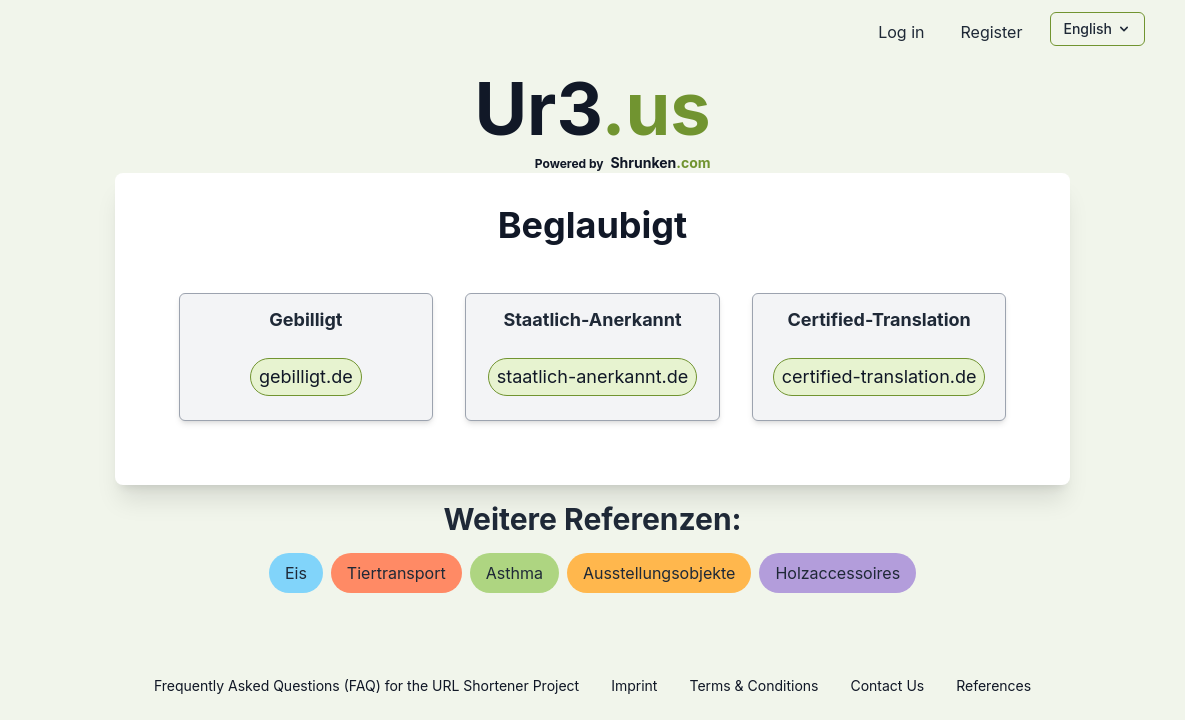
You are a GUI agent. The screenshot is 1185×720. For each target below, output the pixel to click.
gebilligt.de (306, 376)
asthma (514, 573)
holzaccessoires (837, 573)
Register (991, 32)
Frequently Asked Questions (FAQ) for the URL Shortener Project (366, 685)
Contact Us (887, 685)
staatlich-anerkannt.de (593, 376)
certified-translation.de (879, 376)
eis (296, 573)
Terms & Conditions (753, 685)
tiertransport (396, 573)
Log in (901, 32)
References (993, 685)
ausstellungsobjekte (659, 573)
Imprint (634, 685)
